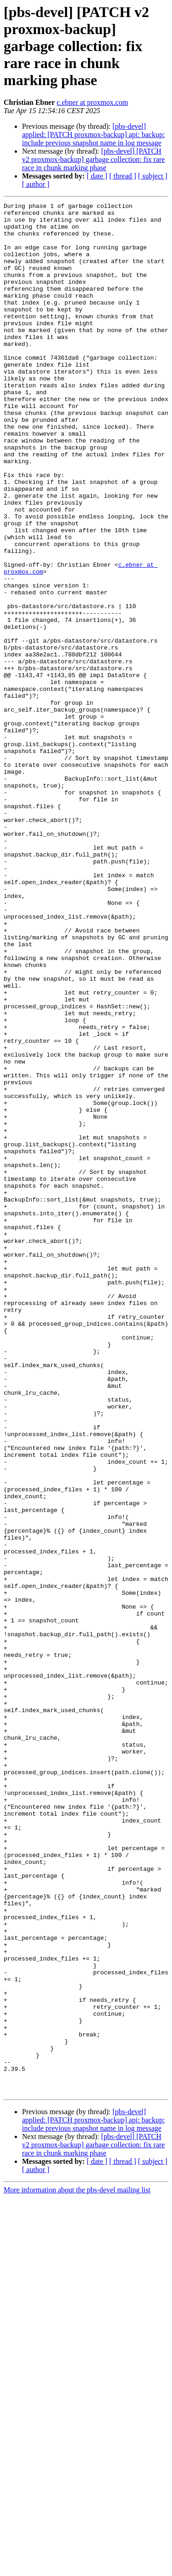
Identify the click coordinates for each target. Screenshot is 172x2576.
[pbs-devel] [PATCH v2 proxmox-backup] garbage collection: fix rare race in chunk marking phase (93, 159)
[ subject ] (152, 176)
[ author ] (36, 184)
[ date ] (97, 176)
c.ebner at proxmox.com (92, 102)
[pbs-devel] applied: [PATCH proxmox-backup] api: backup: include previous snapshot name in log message (93, 134)
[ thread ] (122, 176)
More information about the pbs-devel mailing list (77, 2568)
